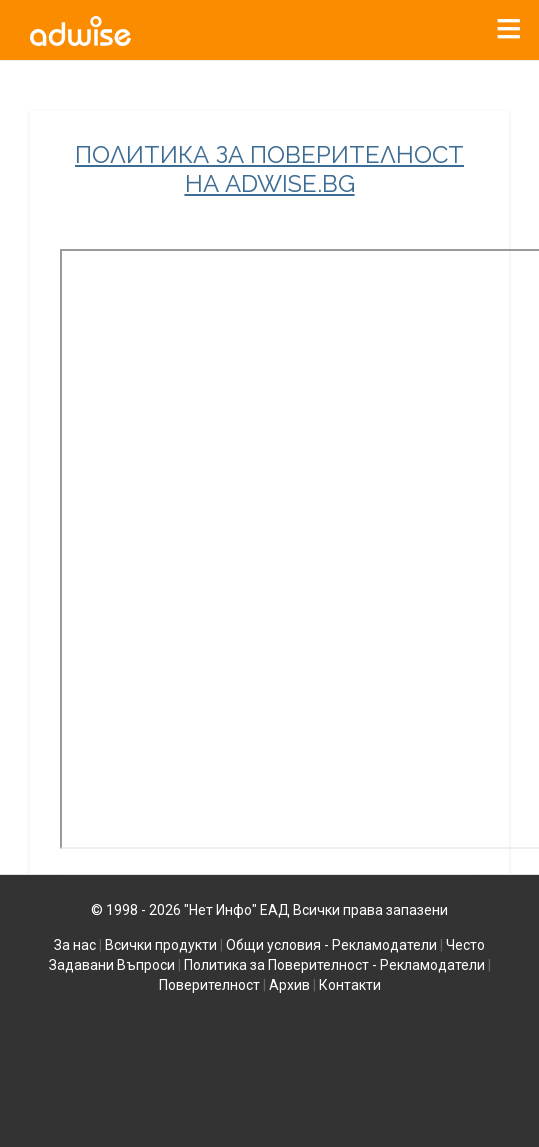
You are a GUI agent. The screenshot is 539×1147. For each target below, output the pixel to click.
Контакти (350, 985)
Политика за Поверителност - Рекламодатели (334, 965)
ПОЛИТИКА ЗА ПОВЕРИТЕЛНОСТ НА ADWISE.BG (269, 169)
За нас (75, 945)
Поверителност (209, 985)
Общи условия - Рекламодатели (331, 945)
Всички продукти (161, 945)
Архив (289, 985)
